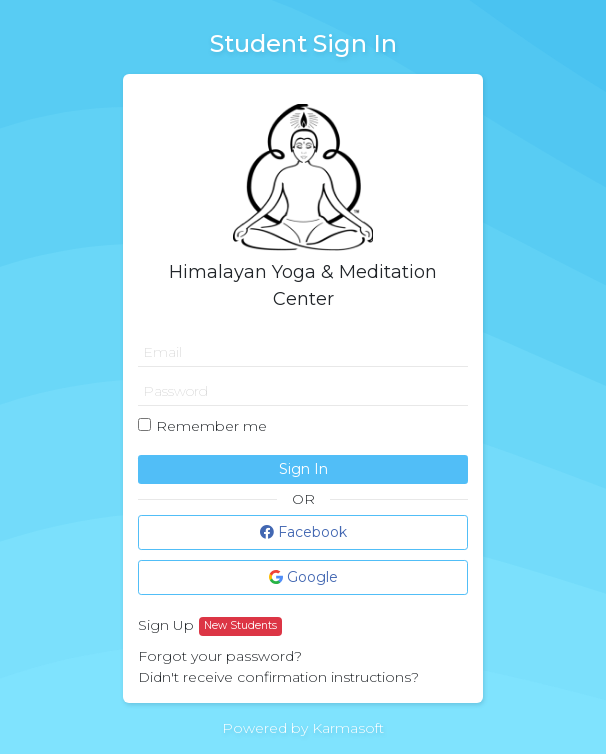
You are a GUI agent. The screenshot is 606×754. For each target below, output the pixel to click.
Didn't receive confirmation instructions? (278, 677)
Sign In (303, 469)
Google (303, 577)
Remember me (211, 426)
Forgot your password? (220, 656)
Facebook (303, 532)
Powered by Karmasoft (303, 728)
